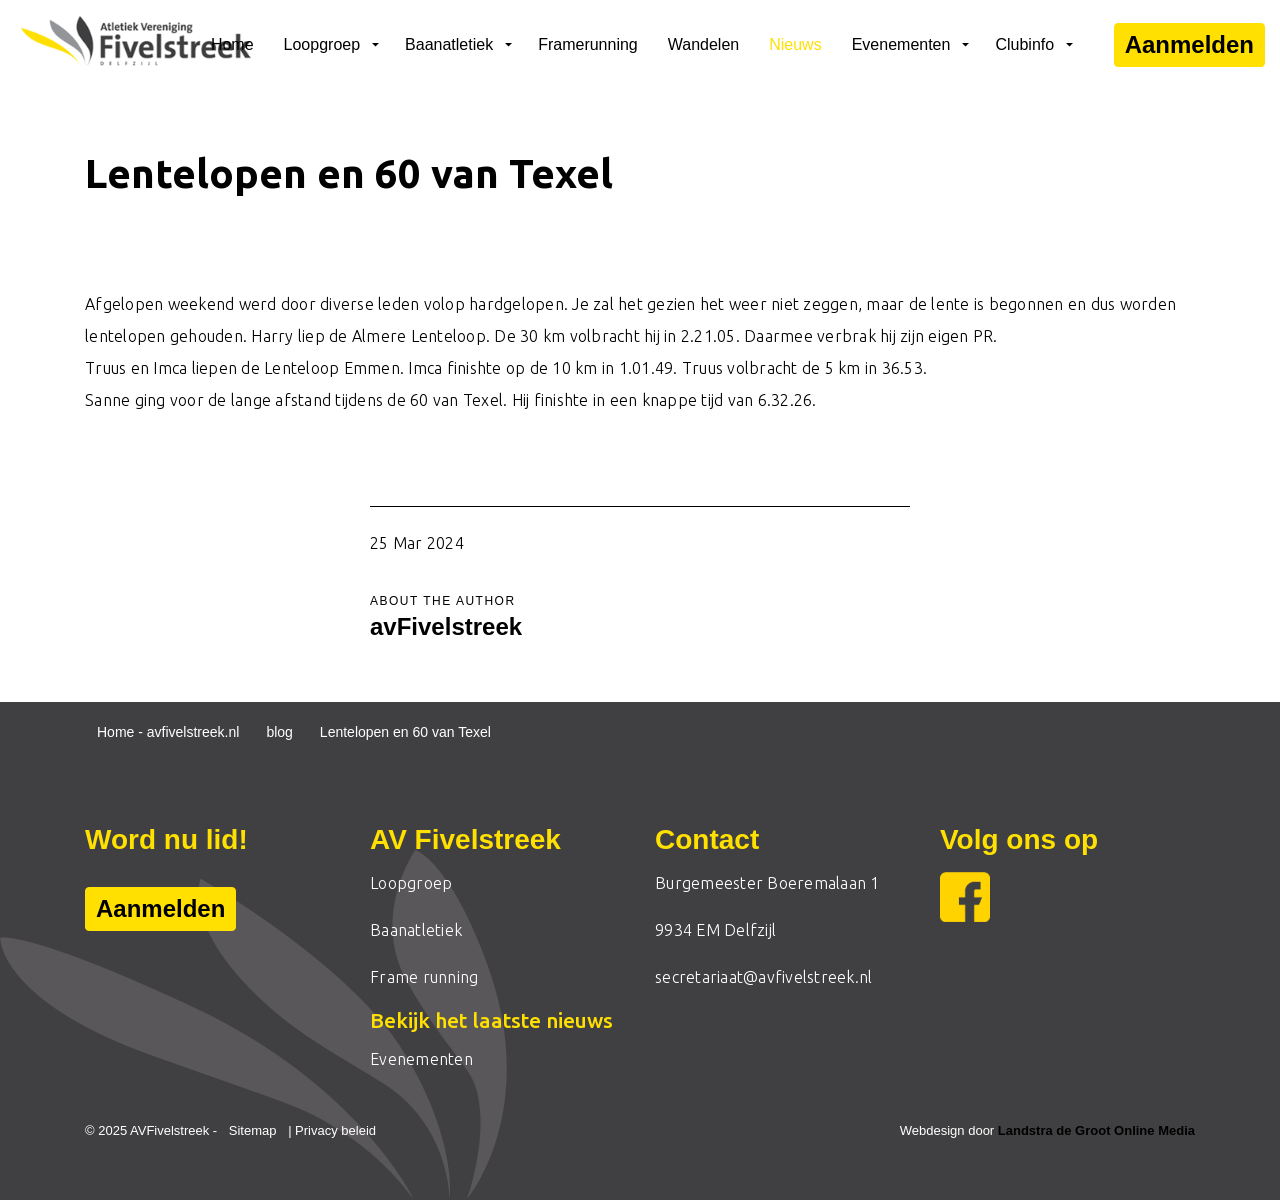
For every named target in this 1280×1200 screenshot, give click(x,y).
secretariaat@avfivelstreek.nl (763, 977)
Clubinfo (1024, 44)
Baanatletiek (449, 44)
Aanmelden (1189, 45)
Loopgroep (322, 44)
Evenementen (901, 44)
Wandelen (703, 44)
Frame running (424, 977)
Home (232, 44)
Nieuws (795, 44)
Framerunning (588, 44)
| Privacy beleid (332, 1130)
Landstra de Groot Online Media (1096, 1130)
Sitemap (253, 1130)
